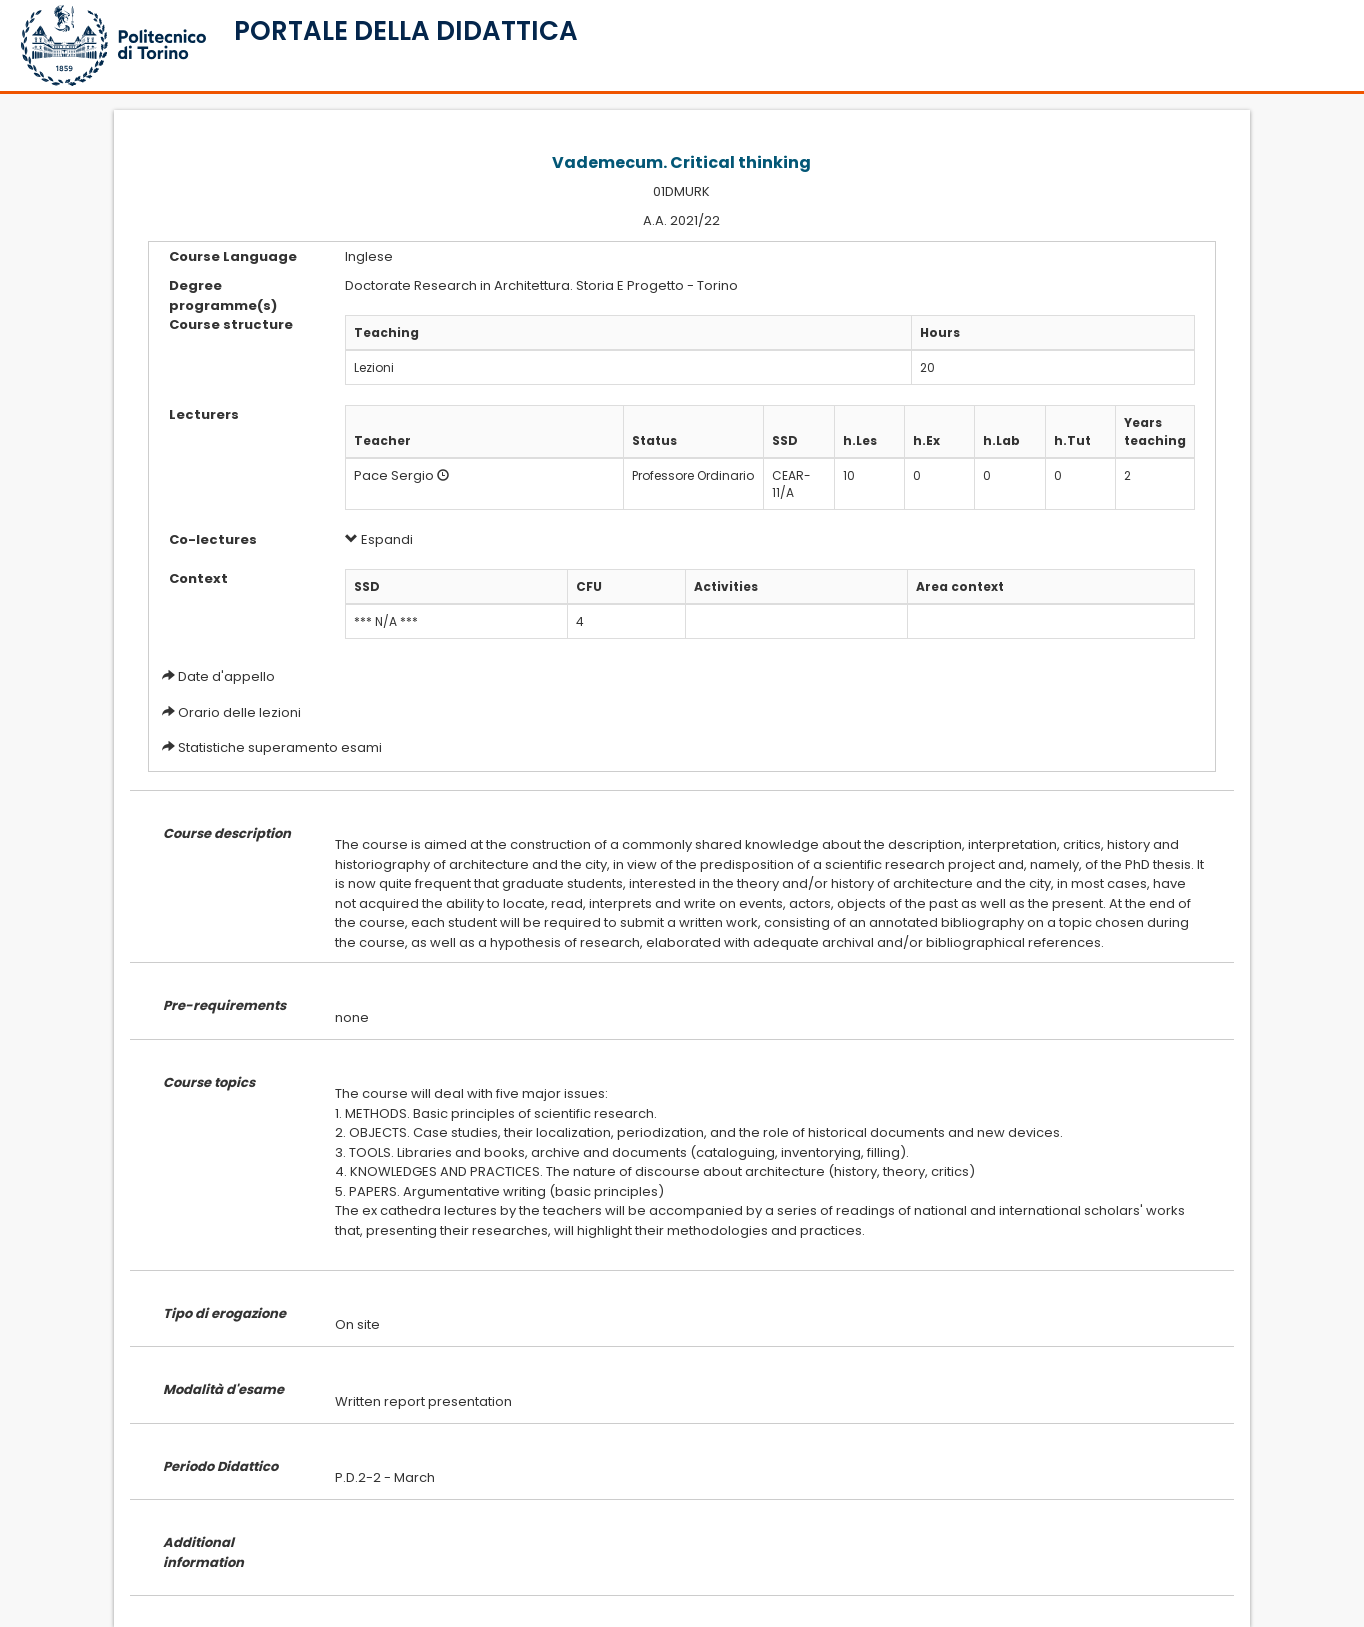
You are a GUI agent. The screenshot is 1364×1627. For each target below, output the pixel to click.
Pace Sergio (394, 475)
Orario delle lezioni (239, 712)
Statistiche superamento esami (280, 747)
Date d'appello (226, 676)
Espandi (379, 539)
